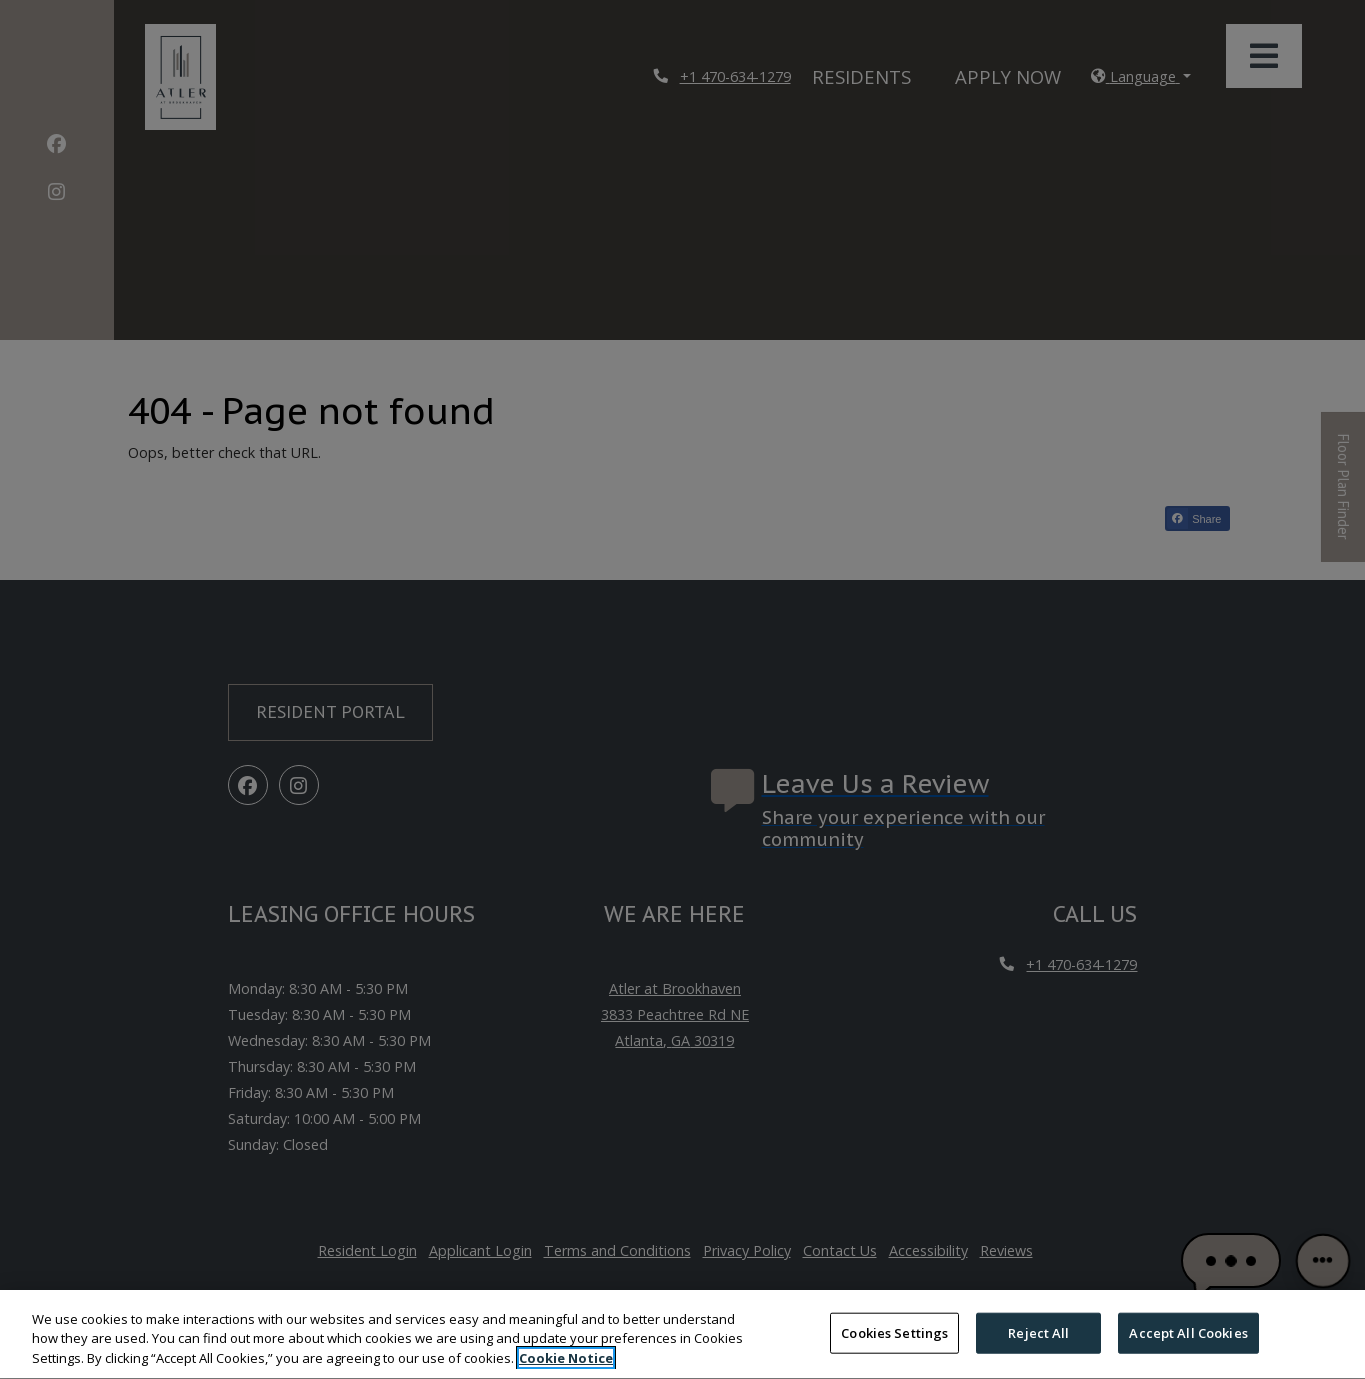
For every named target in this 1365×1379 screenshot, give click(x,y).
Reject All (1038, 1349)
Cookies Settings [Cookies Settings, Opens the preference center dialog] (894, 1349)
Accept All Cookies (1188, 1349)
